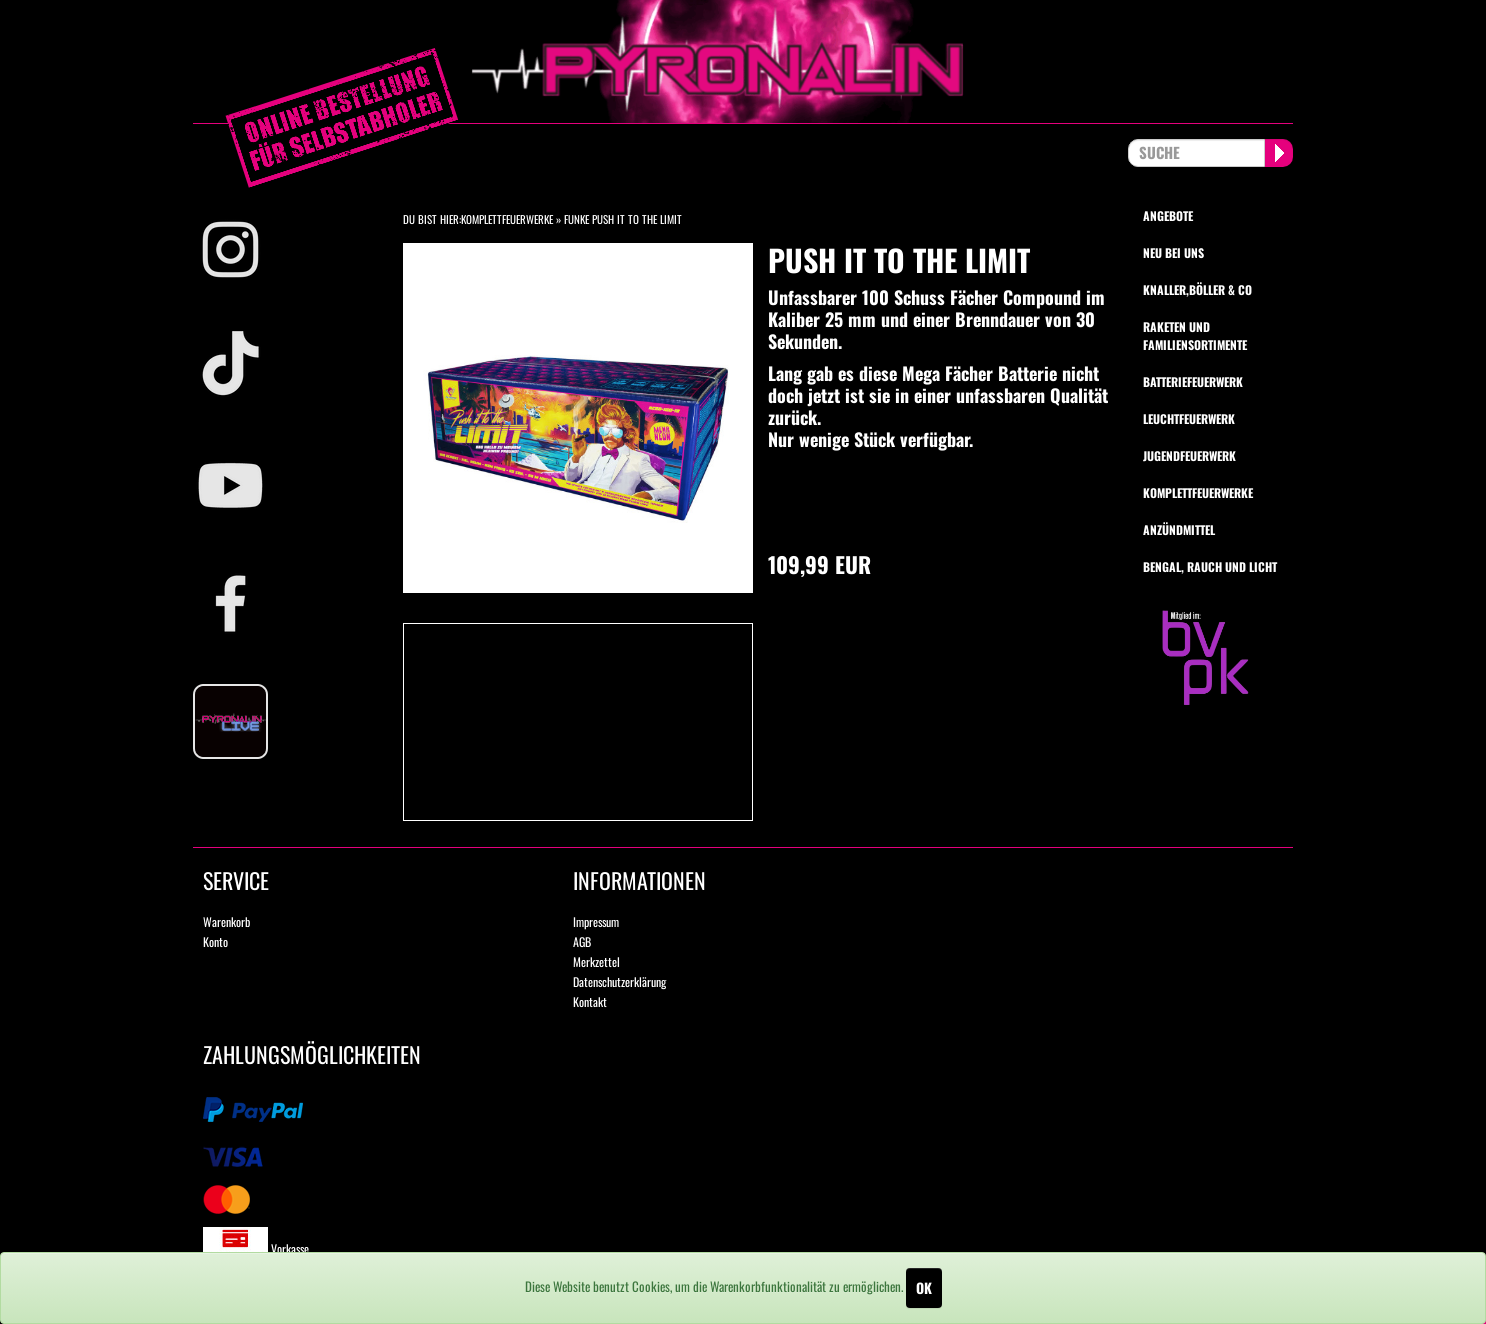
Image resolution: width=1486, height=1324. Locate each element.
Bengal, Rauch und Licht (1210, 566)
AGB (582, 941)
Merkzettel (596, 961)
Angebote (1168, 215)
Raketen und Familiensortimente (1195, 335)
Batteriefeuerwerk (1193, 381)
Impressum (596, 921)
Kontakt (590, 1001)
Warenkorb (226, 921)
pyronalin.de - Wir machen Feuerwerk (743, 61)
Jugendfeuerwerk (1189, 455)
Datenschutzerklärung (619, 981)
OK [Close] (924, 1287)
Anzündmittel (1179, 529)
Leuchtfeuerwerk (1189, 418)
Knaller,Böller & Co (1197, 289)
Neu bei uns (1173, 252)
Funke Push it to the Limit (623, 219)
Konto (215, 941)
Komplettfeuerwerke (507, 219)
